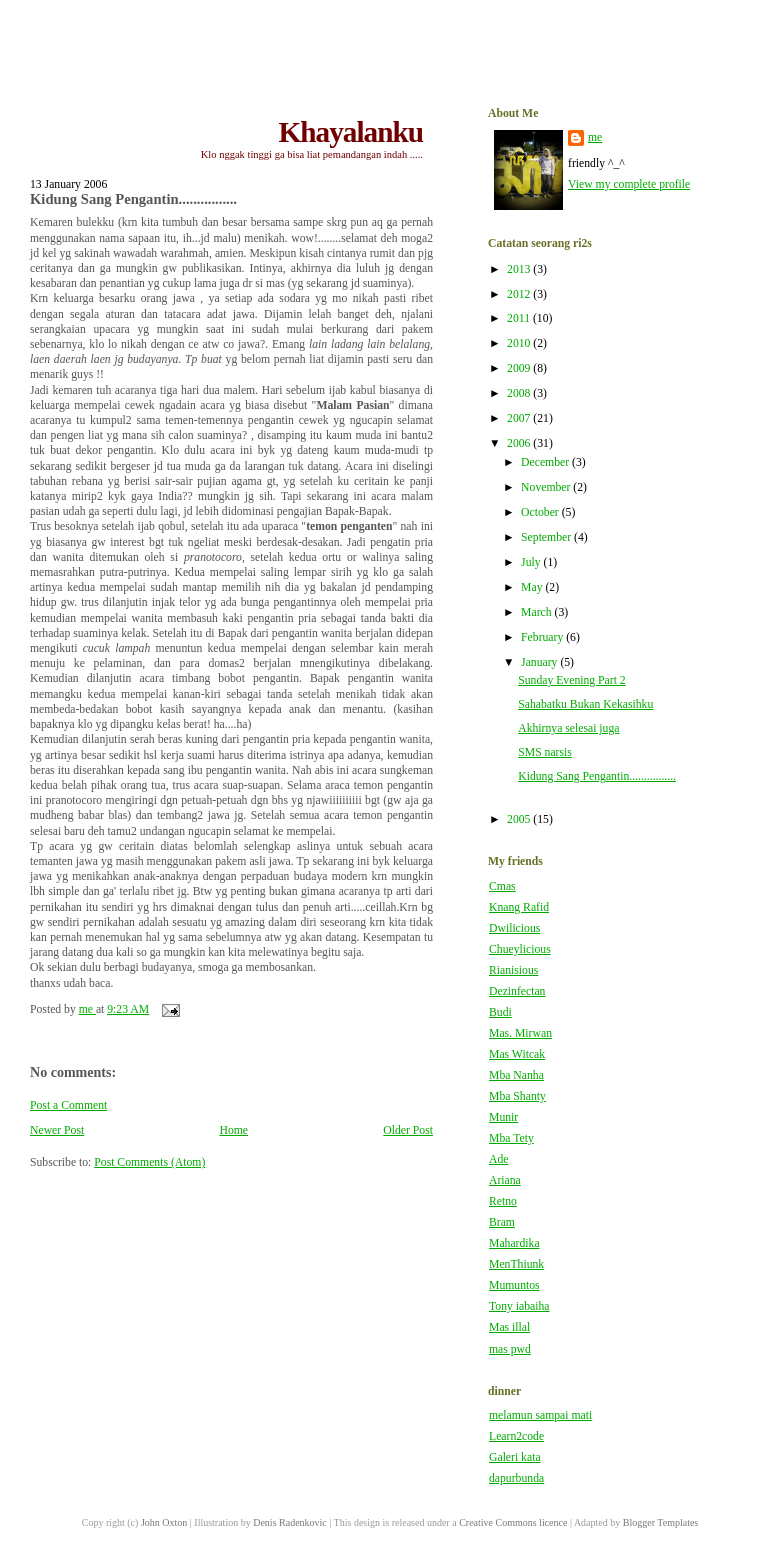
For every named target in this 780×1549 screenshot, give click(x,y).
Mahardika (514, 1243)
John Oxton (164, 1522)
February (543, 637)
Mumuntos (514, 1285)
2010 (520, 343)
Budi (500, 1012)
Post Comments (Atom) (149, 1162)
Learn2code (516, 1436)
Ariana (505, 1180)
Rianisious (513, 970)
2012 (520, 294)
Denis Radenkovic (290, 1522)
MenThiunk (516, 1264)
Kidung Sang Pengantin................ (597, 776)
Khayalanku (351, 132)
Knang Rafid (519, 907)
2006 (520, 443)
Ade (498, 1159)
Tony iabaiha (519, 1306)
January (540, 662)
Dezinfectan (517, 991)
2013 (520, 269)
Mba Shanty (517, 1096)
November (547, 487)
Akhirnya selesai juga (568, 728)
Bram (502, 1222)
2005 (520, 819)
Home (233, 1130)
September (547, 537)
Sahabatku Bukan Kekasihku (585, 704)
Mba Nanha (516, 1075)
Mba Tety (511, 1138)
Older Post (408, 1130)
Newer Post (57, 1130)
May (533, 587)
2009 (520, 368)
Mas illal (509, 1327)
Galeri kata (515, 1457)
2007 (520, 418)
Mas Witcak (517, 1054)
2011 (520, 318)
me (595, 137)
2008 (520, 393)
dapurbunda (516, 1478)
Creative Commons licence (513, 1522)
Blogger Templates (661, 1522)
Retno (503, 1201)
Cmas (502, 886)
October (541, 512)
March (537, 612)
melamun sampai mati (540, 1415)
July (532, 562)
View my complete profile (629, 184)
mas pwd (510, 1349)
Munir (503, 1117)
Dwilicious (514, 928)
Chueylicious (520, 949)
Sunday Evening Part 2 (571, 680)
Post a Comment (68, 1105)
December (546, 462)
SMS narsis (545, 752)
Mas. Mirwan (520, 1033)
